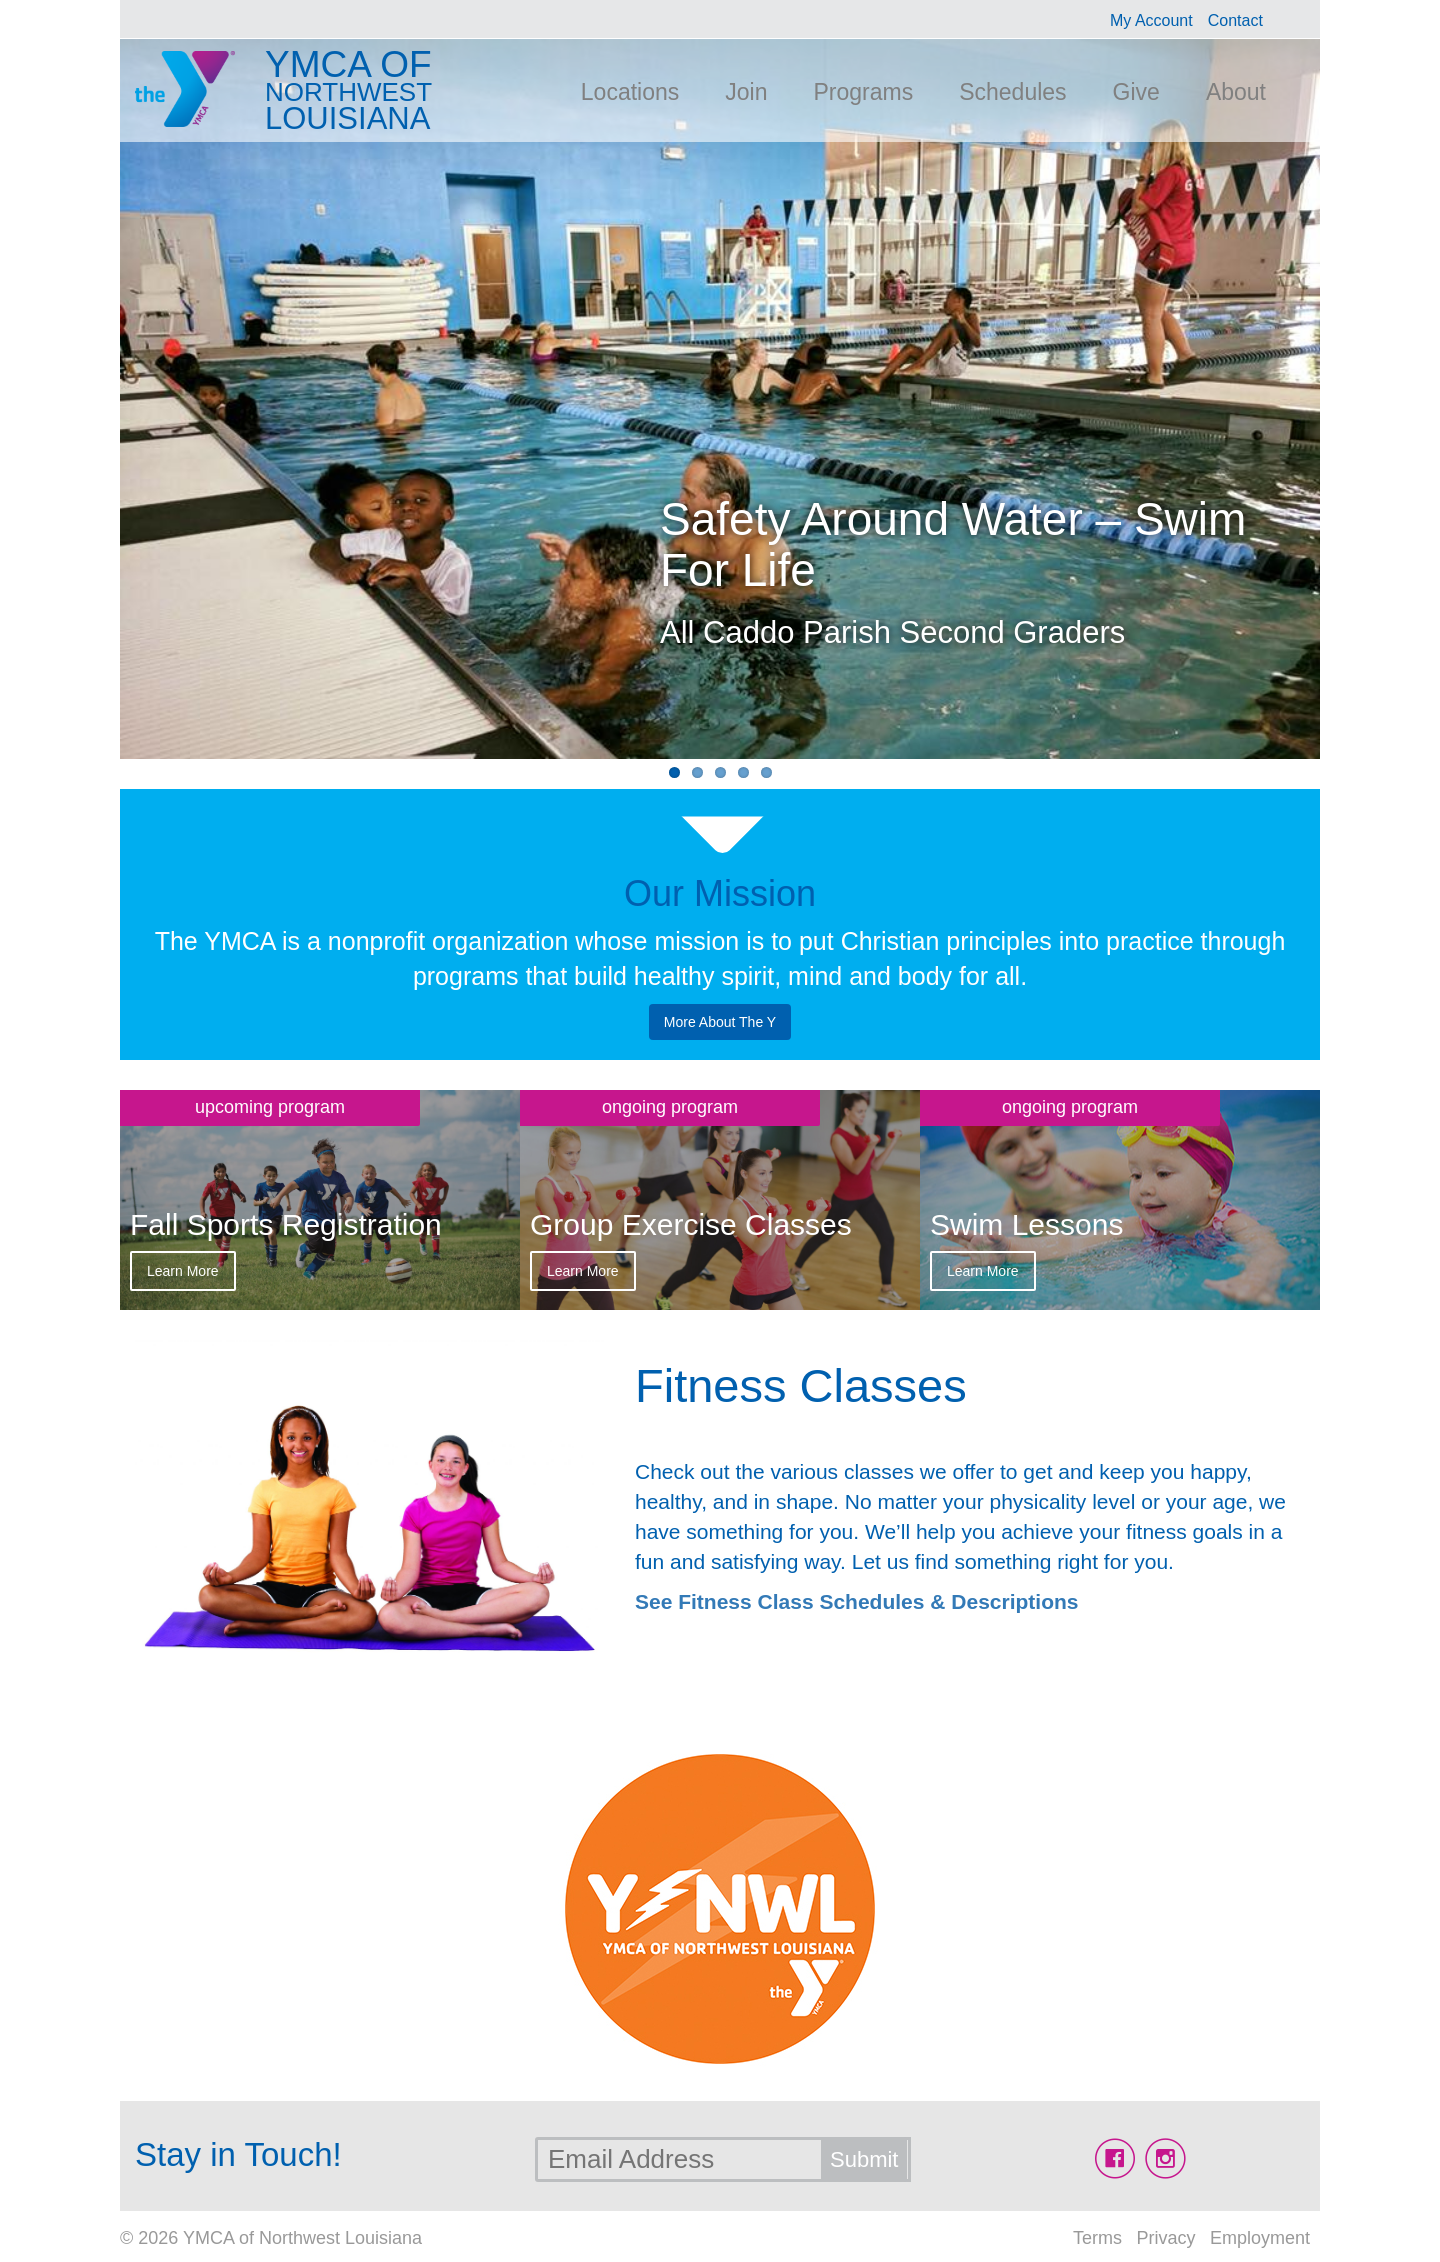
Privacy (1165, 2238)
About (1236, 92)
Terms (1097, 2238)
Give (1136, 92)
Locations (630, 92)
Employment (1260, 2238)
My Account (1151, 20)
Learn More (183, 1271)
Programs (863, 92)
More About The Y (720, 1022)
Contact (1235, 20)
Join (746, 92)
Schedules (1012, 92)
